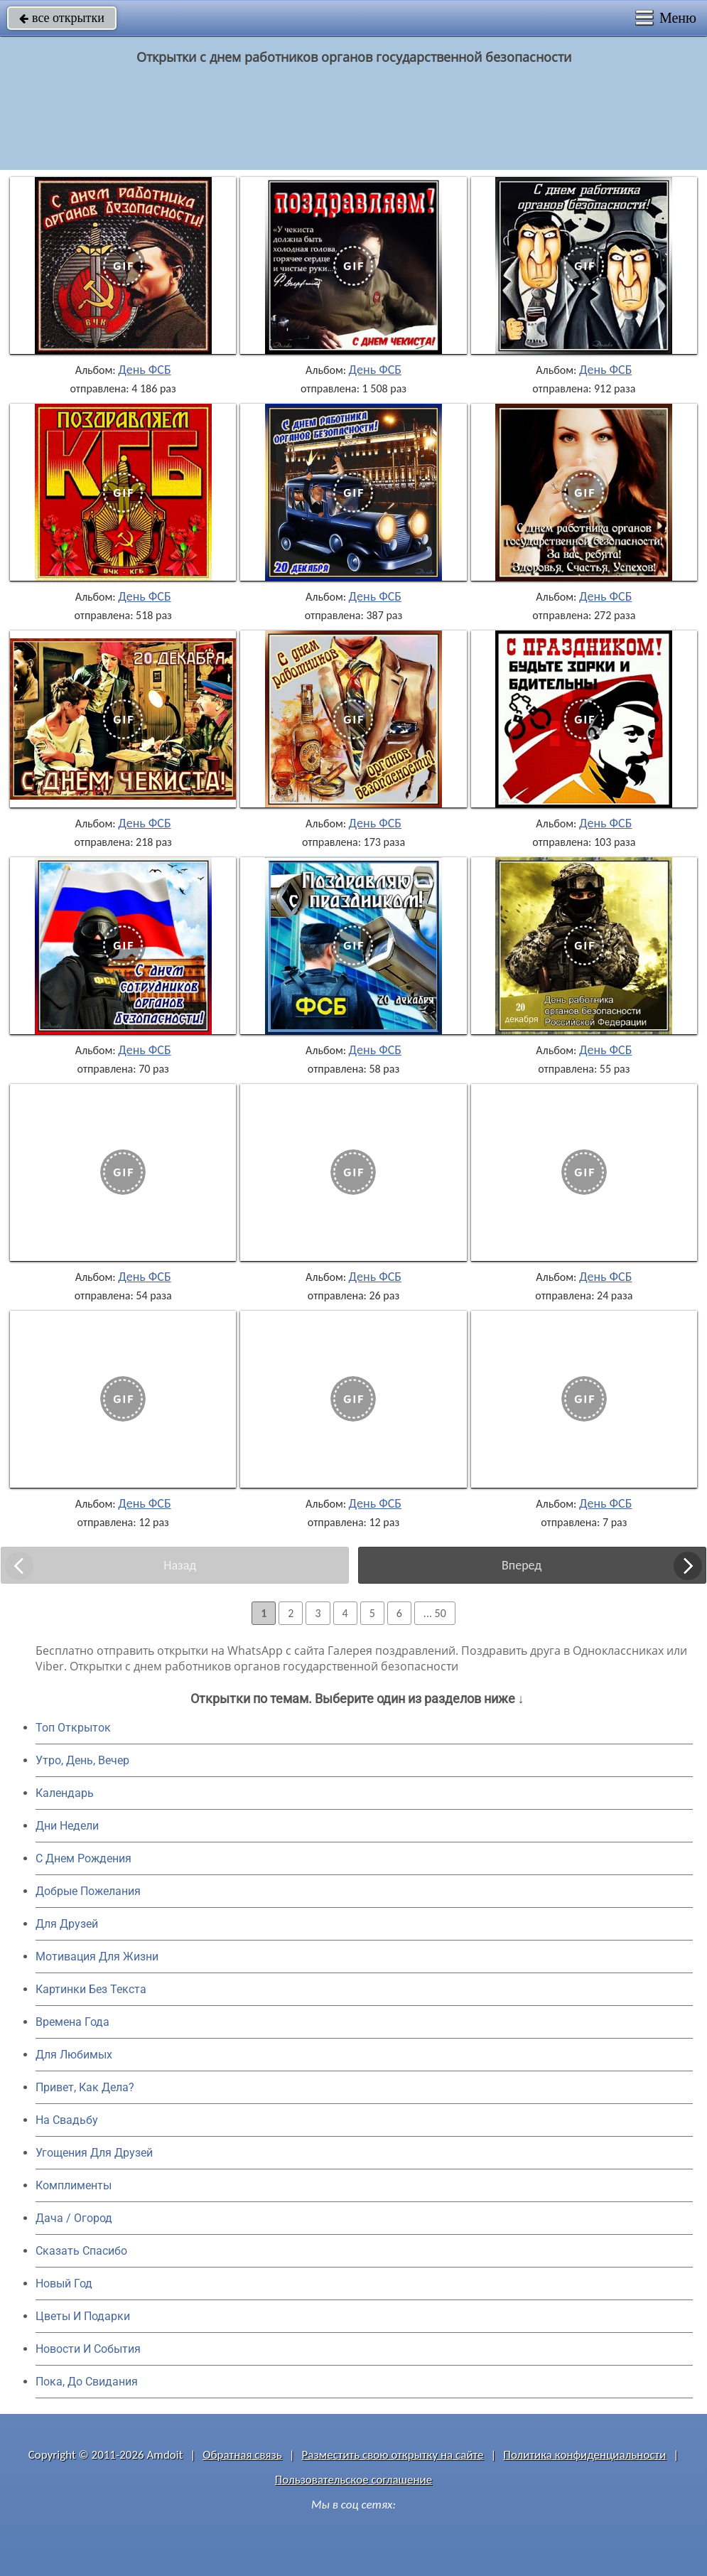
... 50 (434, 1613)
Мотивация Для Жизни (97, 1956)
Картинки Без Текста (91, 1989)
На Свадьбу (67, 2120)
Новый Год (64, 2283)
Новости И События (88, 2349)
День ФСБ (144, 369)
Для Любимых (74, 2054)
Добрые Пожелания (88, 1891)
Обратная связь (242, 2454)
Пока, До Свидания (87, 2381)
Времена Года (72, 2022)
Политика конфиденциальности (584, 2454)
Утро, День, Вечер (82, 1760)
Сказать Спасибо (81, 2251)
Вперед (521, 1565)
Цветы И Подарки (83, 2316)
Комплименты (74, 2185)
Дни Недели (67, 1825)
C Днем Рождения (83, 1858)
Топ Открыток (73, 1727)
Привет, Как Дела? (85, 2087)
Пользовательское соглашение (353, 2479)
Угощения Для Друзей (94, 2152)
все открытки (61, 18)
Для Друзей (67, 1924)
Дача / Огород (74, 2218)
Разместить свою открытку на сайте (393, 2454)
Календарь (65, 1793)
